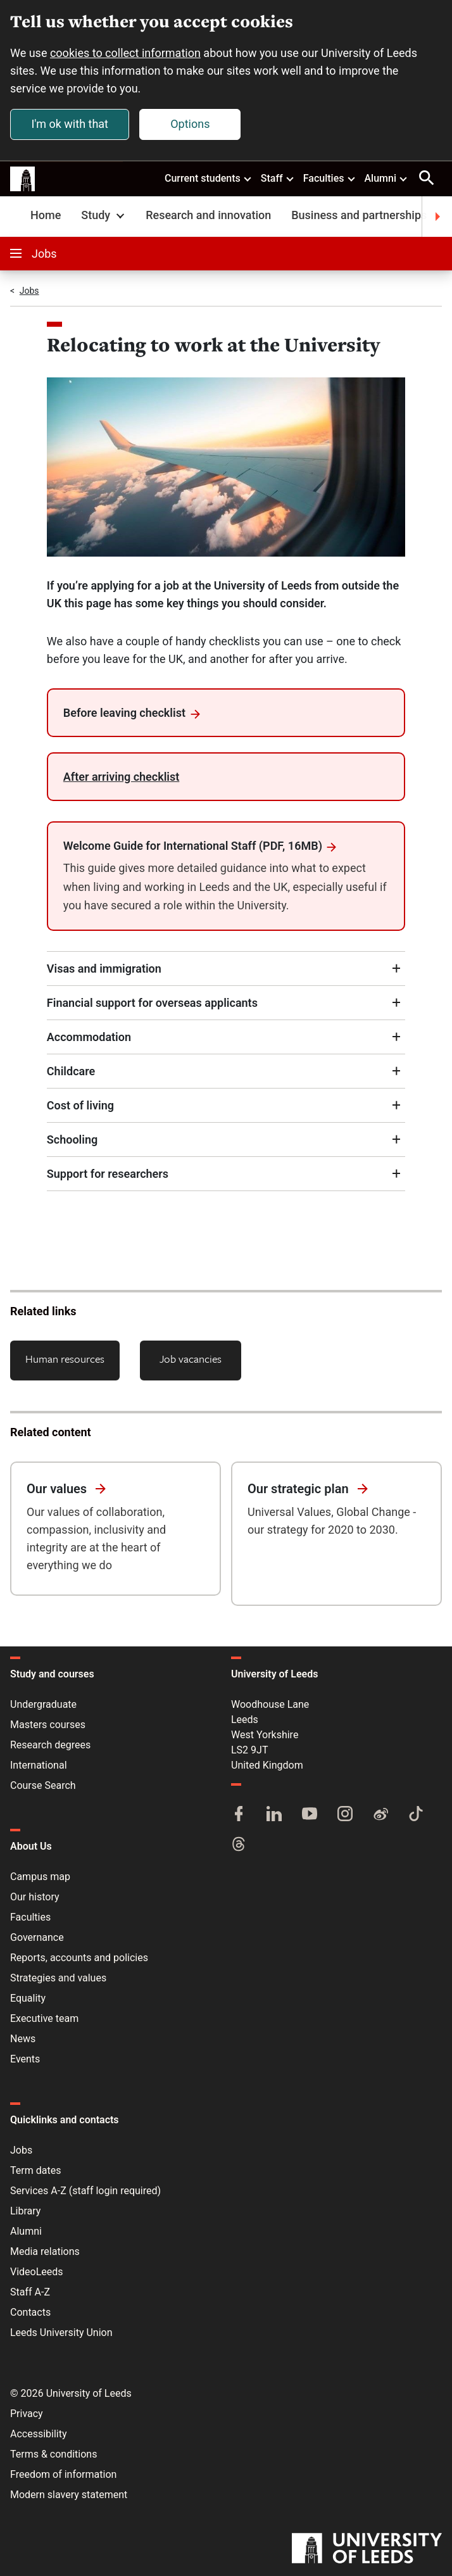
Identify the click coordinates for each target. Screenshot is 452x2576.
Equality (28, 1998)
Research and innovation (208, 215)
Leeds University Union (61, 2333)
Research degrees (50, 1745)
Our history (35, 1897)
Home (45, 215)
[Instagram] (345, 1814)
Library (25, 2211)
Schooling (72, 1139)
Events (25, 2059)
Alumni (386, 178)
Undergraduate (43, 1704)
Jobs (33, 253)
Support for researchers (107, 1173)
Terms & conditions (53, 2454)
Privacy (26, 2414)
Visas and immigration (104, 968)
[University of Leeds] (367, 2549)
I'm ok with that (69, 123)
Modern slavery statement (68, 2495)
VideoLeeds (36, 2272)
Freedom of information (63, 2474)
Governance (37, 1937)
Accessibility (38, 2434)
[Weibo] (380, 1814)
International (38, 1765)
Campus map (40, 1877)
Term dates (35, 2170)
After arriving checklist (121, 776)
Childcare (71, 1071)
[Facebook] (239, 1814)
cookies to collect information (125, 53)
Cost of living (80, 1105)
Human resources (64, 1359)
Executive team (44, 2018)
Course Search (43, 1785)
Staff (278, 178)
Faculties (329, 178)
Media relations (45, 2251)
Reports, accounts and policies (79, 1958)
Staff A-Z (30, 2292)
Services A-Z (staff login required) (85, 2191)
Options (190, 123)
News (22, 2039)
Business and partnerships (359, 215)
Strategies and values (58, 1978)
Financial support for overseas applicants (152, 1002)
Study (104, 215)
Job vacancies (191, 1359)
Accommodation (89, 1037)
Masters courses (47, 1725)
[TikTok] (416, 1814)
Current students (209, 178)
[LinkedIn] (274, 1814)
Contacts (30, 2312)
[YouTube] (309, 1814)
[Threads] (239, 1845)
